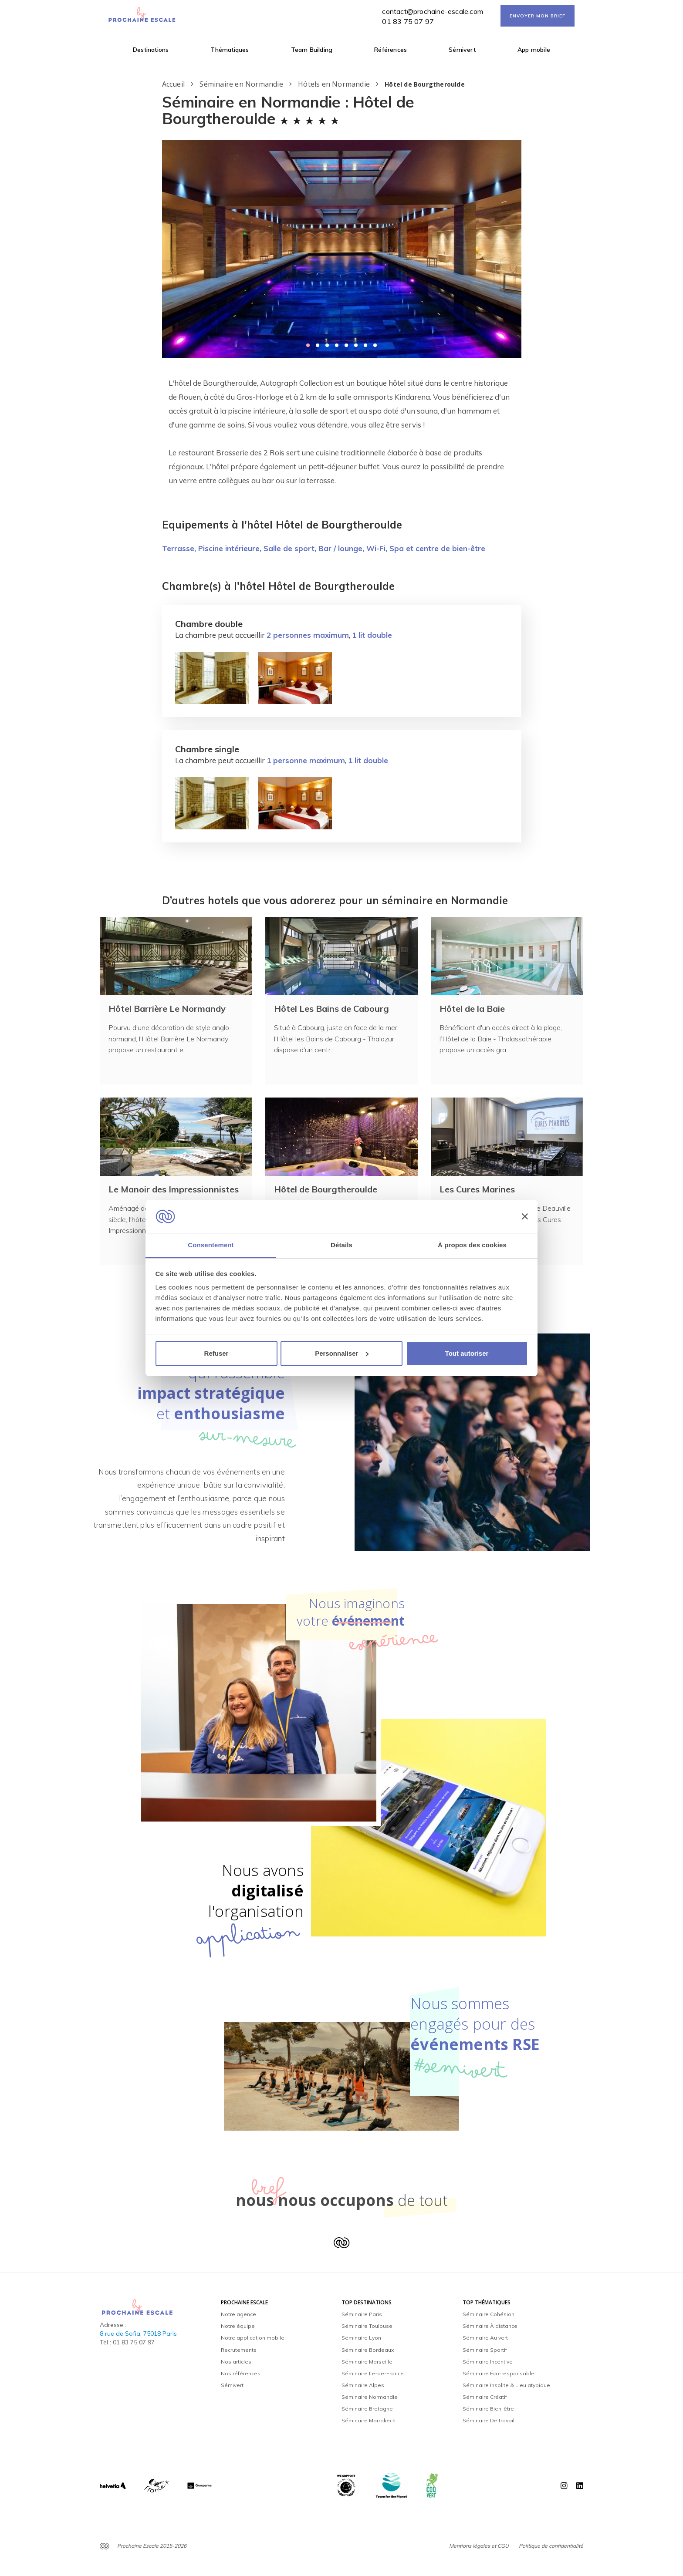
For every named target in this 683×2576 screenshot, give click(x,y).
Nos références (240, 2373)
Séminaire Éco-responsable (498, 2373)
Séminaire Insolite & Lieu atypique (506, 2385)
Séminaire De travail (488, 2420)
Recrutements (239, 2350)
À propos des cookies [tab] (472, 1245)
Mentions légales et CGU (479, 2545)
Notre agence (238, 2314)
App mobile (533, 50)
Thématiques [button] (229, 50)
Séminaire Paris (362, 2314)
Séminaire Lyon (361, 2337)
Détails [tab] (341, 1245)
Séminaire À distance (490, 2326)
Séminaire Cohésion (488, 2314)
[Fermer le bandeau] (525, 1216)
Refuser (216, 1353)
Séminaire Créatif (485, 2397)
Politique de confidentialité (551, 2545)
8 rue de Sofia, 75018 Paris (138, 2333)
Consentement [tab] (210, 1245)
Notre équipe (238, 2326)
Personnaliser (342, 1353)
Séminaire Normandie (370, 2397)
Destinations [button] (151, 50)
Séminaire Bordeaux (368, 2350)
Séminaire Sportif (485, 2350)
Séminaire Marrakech (369, 2420)
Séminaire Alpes (363, 2385)
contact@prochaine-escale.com (432, 11)
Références (390, 50)
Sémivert (462, 50)
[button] (308, 345)
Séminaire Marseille (367, 2361)
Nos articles (236, 2361)
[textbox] (342, 432)
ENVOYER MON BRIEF (537, 16)
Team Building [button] (312, 50)
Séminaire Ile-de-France (373, 2373)
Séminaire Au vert (485, 2337)
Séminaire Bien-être (488, 2408)
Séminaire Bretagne (367, 2408)
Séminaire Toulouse (367, 2326)
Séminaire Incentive (488, 2361)
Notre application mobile (252, 2337)
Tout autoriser (467, 1353)
